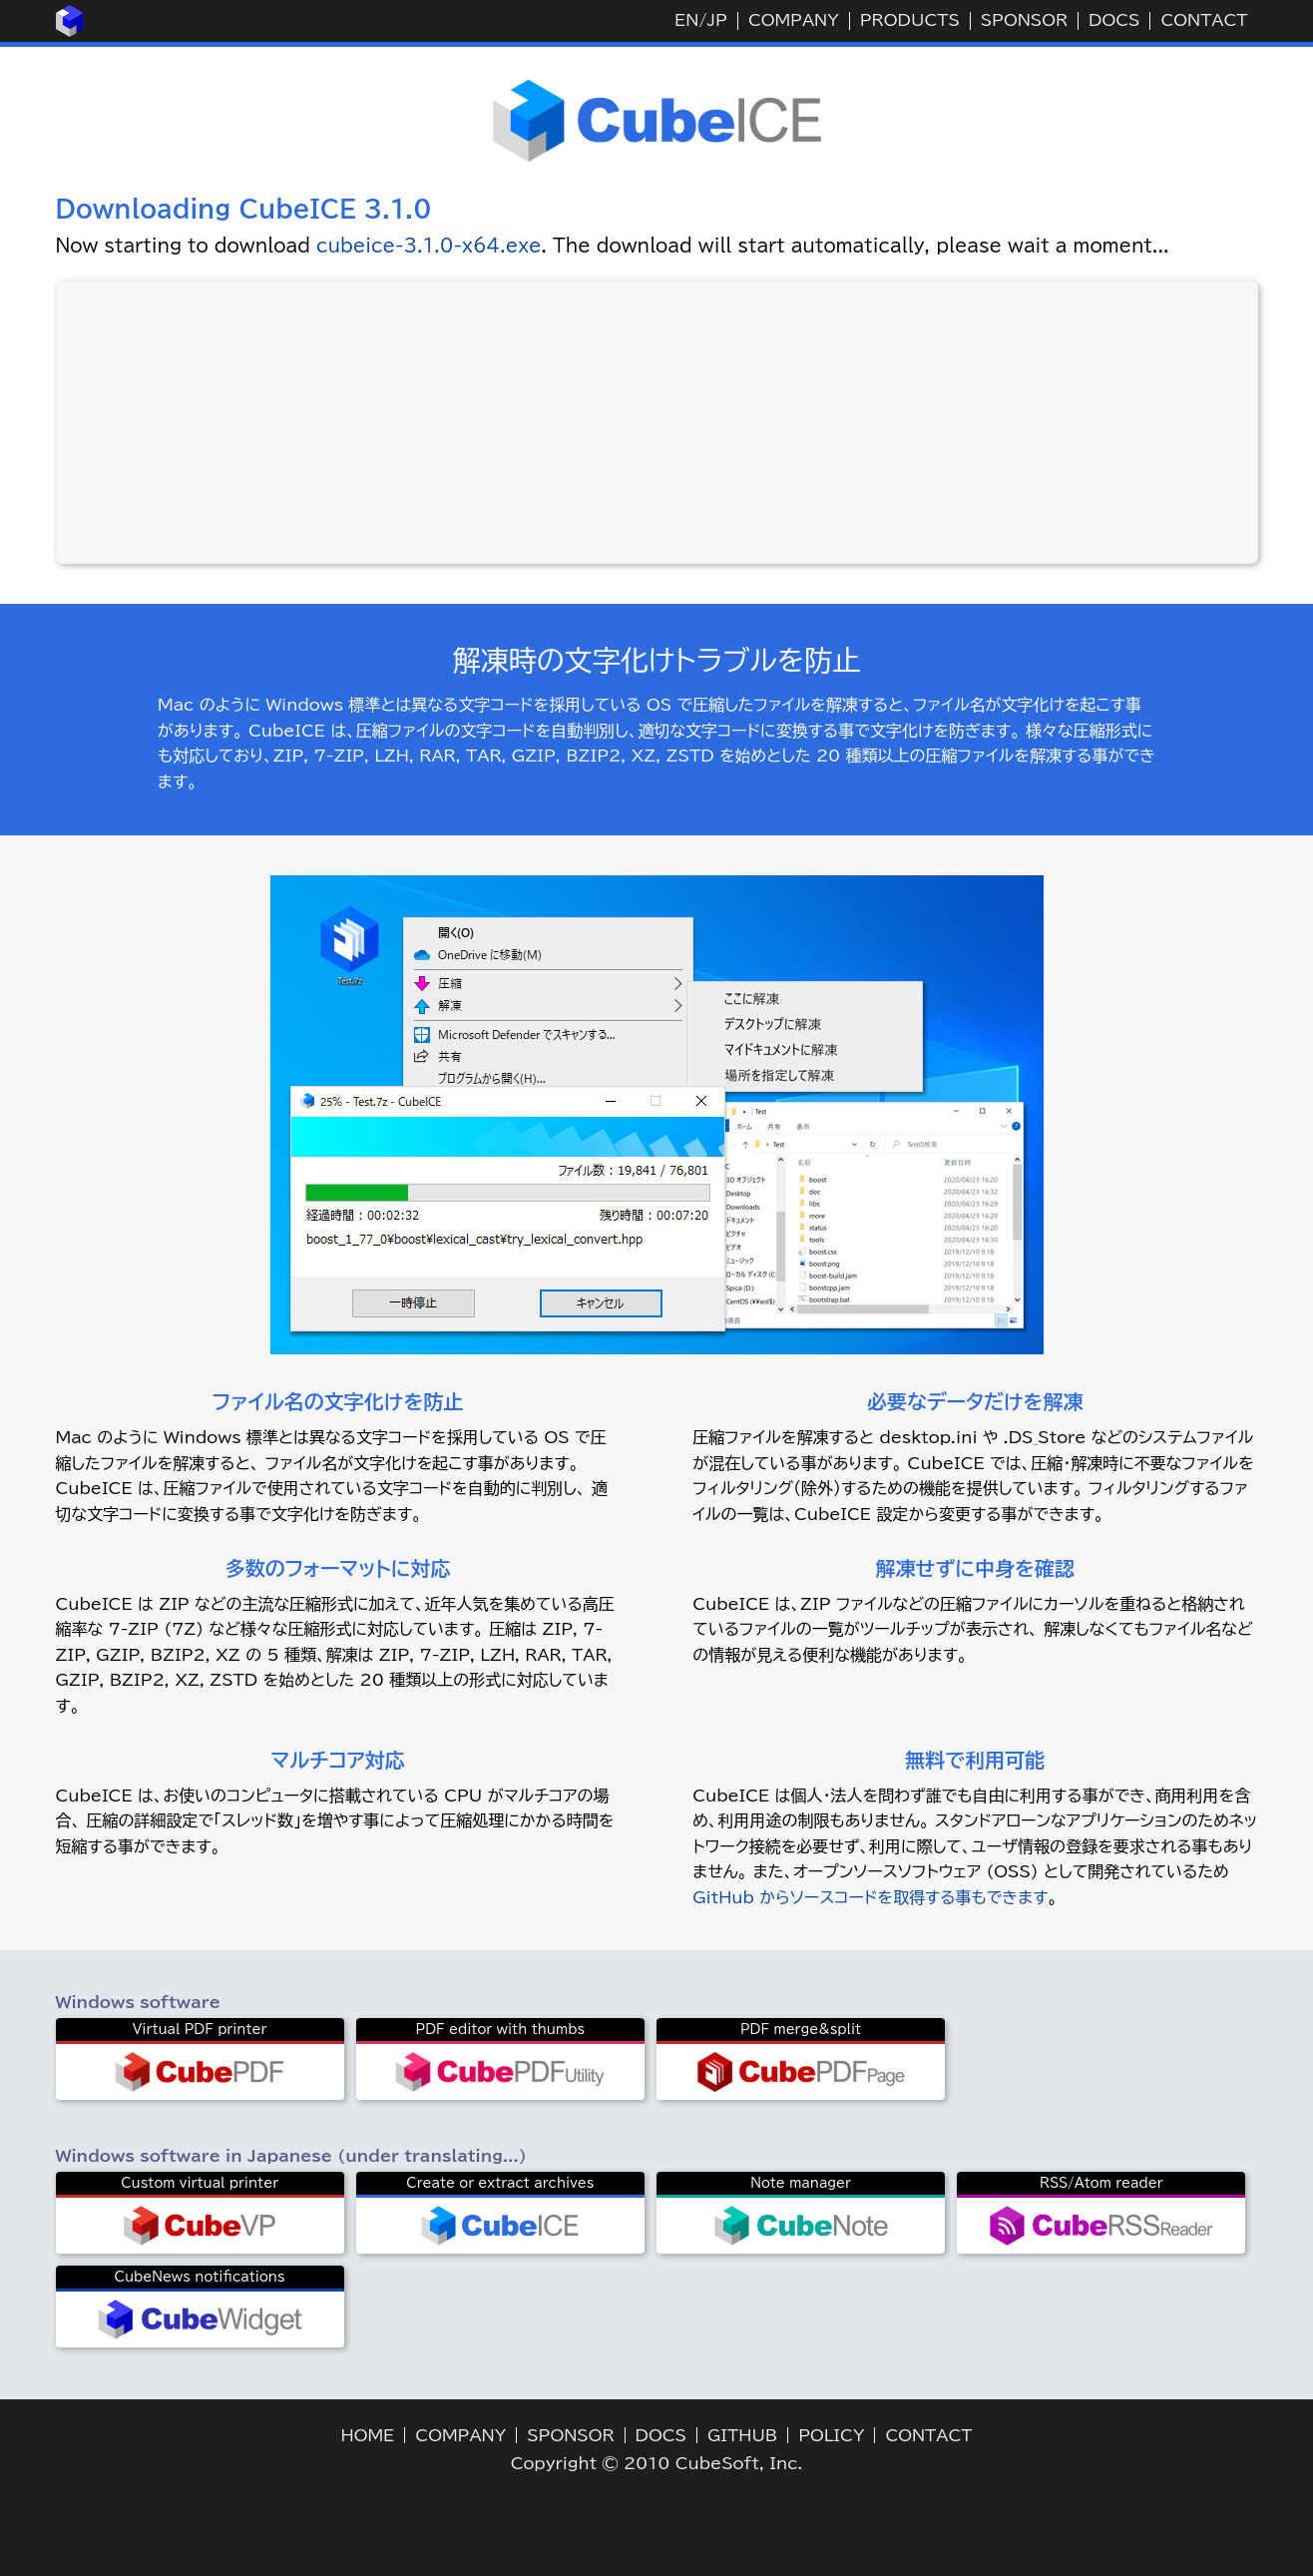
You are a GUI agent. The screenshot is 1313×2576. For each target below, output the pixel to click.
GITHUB (742, 2435)
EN (686, 20)
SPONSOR (1024, 20)
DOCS (1114, 20)
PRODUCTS (910, 20)
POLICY (831, 2435)
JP (716, 20)
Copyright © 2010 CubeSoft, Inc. (657, 2463)
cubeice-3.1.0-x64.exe (429, 246)
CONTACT (1203, 20)
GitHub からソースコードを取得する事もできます (870, 1897)
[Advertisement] (656, 422)
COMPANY (793, 20)
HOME (368, 2435)
